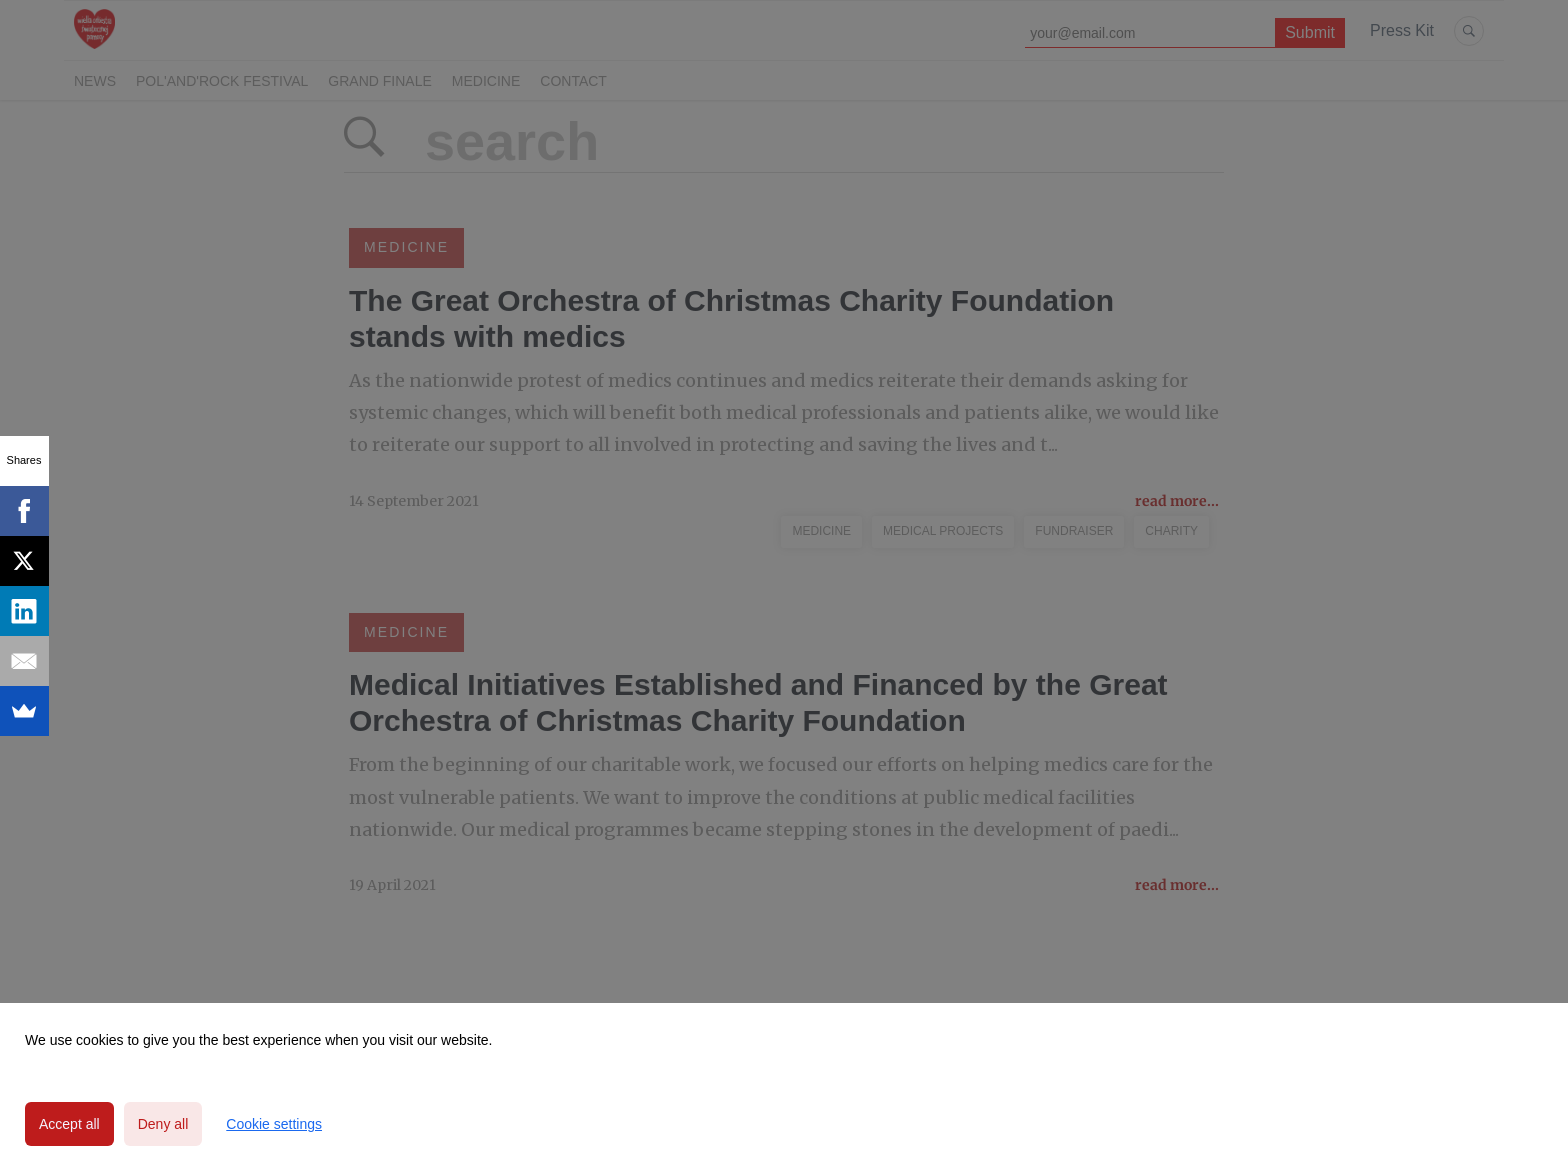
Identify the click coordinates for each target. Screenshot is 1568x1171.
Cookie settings (274, 1124)
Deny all (163, 1124)
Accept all (69, 1124)
